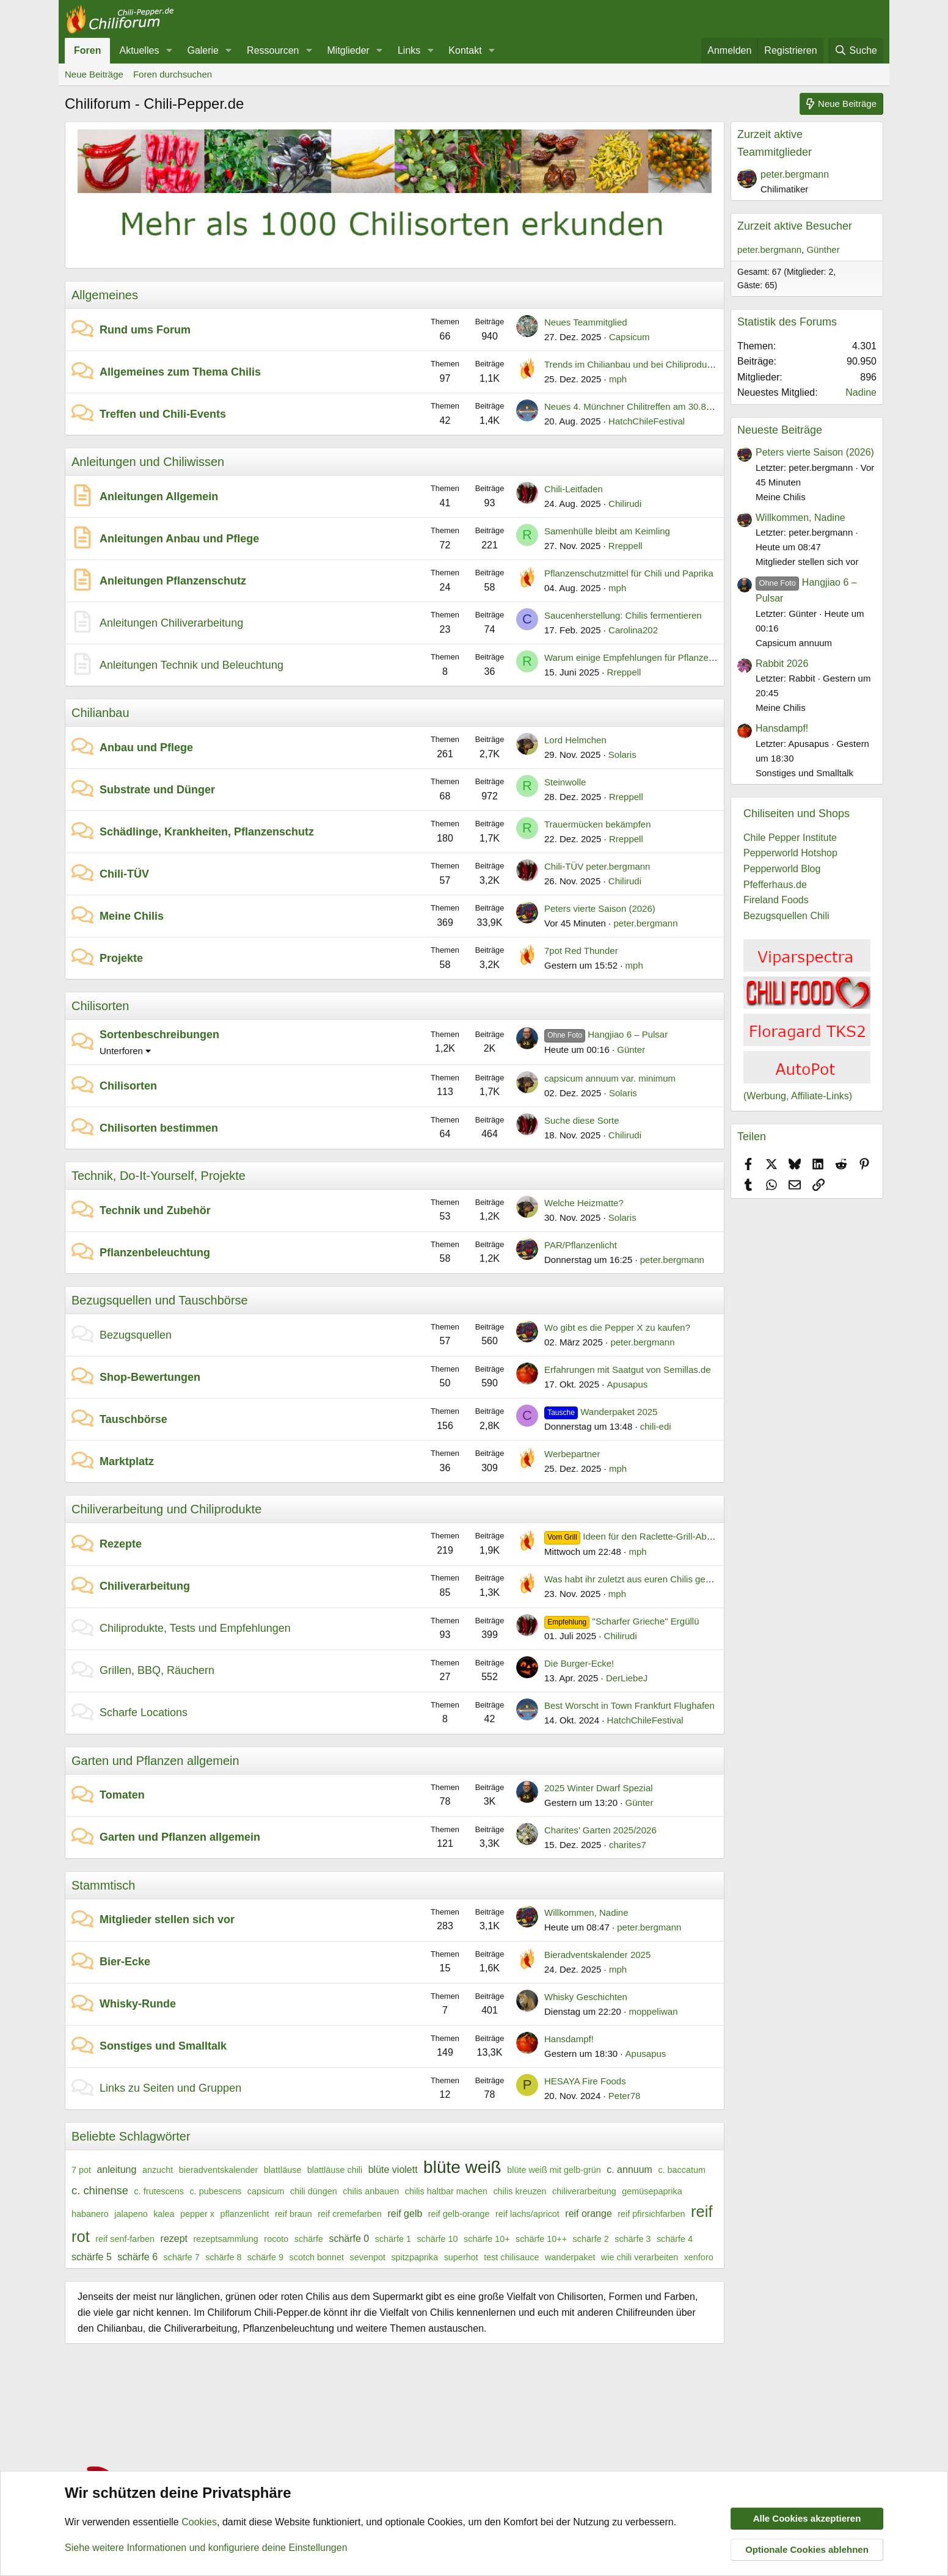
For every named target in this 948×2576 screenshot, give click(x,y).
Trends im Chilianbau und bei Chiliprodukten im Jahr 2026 (662, 364)
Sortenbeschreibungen (159, 1034)
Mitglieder (348, 50)
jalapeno (130, 2214)
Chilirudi (624, 503)
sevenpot (367, 2257)
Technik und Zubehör (155, 1210)
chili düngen (313, 2191)
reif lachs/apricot (527, 2214)
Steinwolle (565, 782)
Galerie (203, 50)
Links (409, 50)
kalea (163, 2214)
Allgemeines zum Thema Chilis (180, 372)
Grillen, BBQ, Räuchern (157, 1670)
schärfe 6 (137, 2257)
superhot (461, 2257)
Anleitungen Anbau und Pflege (179, 539)
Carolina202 (633, 630)
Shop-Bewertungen (150, 1377)
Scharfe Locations (144, 1712)
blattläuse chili (334, 2170)
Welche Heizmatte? (584, 1203)
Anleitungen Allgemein (159, 496)
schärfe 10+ (487, 2239)
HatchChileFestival (646, 421)
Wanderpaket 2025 (600, 1411)
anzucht (157, 2170)
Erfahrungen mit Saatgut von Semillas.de (627, 1369)
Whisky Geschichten (585, 1997)
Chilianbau (100, 712)
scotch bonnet (317, 2257)
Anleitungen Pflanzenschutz (173, 581)
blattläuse (283, 2170)
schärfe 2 (591, 2239)
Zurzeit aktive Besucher (794, 226)
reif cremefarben (350, 2214)
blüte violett (393, 2169)
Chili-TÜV (124, 874)
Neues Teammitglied (585, 322)
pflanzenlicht (244, 2214)
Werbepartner (572, 1454)
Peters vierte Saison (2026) (599, 908)
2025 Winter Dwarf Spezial (598, 1788)
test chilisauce (511, 2257)
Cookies (199, 2522)
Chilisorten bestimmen (159, 1128)
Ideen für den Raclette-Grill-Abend (633, 1536)
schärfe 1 (393, 2239)
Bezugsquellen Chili (786, 916)
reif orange (588, 2213)
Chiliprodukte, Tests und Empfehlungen (195, 1628)
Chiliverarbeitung (145, 1586)
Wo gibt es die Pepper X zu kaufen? (617, 1327)
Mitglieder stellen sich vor (167, 1919)
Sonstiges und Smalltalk (163, 2046)
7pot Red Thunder (581, 950)
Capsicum (629, 337)
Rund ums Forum (145, 330)
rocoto (276, 2239)
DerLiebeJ (626, 1678)
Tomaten (122, 1795)
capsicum (266, 2191)
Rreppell (625, 545)
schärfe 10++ (541, 2239)
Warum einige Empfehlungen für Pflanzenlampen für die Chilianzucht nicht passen (711, 657)
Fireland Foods (776, 900)
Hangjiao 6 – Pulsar (606, 1034)
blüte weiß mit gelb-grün (554, 2170)
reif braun (293, 2214)
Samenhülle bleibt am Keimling (607, 531)
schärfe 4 (675, 2239)
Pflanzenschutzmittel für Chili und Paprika (628, 573)
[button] (169, 51)
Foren (87, 50)
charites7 (627, 1844)
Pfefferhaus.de (775, 884)
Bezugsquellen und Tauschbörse (159, 1300)
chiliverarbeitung (584, 2191)
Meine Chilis (132, 916)
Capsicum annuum (794, 643)
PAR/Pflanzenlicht (580, 1245)
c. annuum (629, 2169)
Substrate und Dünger (157, 790)
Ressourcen (273, 50)
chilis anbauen (371, 2191)
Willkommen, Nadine (586, 1912)
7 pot (81, 2170)
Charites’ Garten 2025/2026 (600, 1830)
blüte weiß (462, 2167)
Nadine (861, 392)
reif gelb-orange (459, 2214)
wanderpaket (570, 2257)
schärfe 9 (265, 2257)
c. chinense (99, 2190)
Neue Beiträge (94, 74)
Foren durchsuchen (172, 74)
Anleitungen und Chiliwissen (147, 461)
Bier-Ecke (125, 1962)
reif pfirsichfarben (651, 2214)
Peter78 (624, 2095)
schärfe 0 (349, 2238)
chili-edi (655, 1426)
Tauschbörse (133, 1419)
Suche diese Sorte (581, 1120)
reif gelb (404, 2213)
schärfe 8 (223, 2257)
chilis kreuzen (519, 2191)
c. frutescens (159, 2191)
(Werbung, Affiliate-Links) (797, 1096)
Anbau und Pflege (146, 747)
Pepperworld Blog (781, 869)
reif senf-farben (125, 2239)
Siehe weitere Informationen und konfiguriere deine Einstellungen (206, 2547)
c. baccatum (682, 2170)
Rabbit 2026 (782, 663)
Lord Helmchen (575, 740)
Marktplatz (127, 1461)
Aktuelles (139, 50)
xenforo (698, 2257)
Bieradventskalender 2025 (597, 1954)
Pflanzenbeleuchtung (155, 1252)
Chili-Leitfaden (573, 489)
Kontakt (464, 50)
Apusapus (627, 1384)
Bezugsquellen (136, 1335)
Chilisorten (100, 1006)
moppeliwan (653, 2011)
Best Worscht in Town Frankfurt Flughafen (629, 1705)
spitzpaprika (414, 2257)
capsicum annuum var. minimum (610, 1078)
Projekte (121, 958)
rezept (174, 2238)
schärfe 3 (632, 2239)
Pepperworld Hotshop (790, 853)
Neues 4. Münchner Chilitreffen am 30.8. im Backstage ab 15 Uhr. (677, 406)
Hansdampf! (569, 2039)
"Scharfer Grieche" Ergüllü (621, 1621)
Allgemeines (104, 295)
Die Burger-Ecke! (579, 1663)
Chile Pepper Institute (790, 837)
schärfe (308, 2239)
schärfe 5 (91, 2257)
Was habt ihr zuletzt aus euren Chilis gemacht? (639, 1579)
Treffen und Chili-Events (163, 414)
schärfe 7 (182, 2257)
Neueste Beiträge (779, 430)
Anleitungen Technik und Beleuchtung (191, 665)
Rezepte (121, 1544)
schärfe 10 (437, 2239)
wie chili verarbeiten (639, 2257)
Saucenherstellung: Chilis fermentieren (623, 615)
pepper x (197, 2214)
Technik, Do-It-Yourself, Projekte (158, 1175)
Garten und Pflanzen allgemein (155, 1760)
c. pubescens (216, 2191)
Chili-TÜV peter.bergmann (597, 866)
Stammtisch (103, 1885)
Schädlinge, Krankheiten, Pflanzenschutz (207, 832)
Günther (822, 249)
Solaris (622, 754)
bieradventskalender (218, 2170)
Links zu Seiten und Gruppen (170, 2088)
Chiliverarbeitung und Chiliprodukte (166, 1509)
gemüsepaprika (652, 2191)
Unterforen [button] (121, 1051)
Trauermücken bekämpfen (597, 824)
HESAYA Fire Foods (585, 2081)
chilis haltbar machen (446, 2191)
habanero (90, 2214)
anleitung (116, 2169)
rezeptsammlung (226, 2239)
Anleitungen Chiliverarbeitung (171, 623)
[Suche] (855, 51)
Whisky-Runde (138, 2004)
